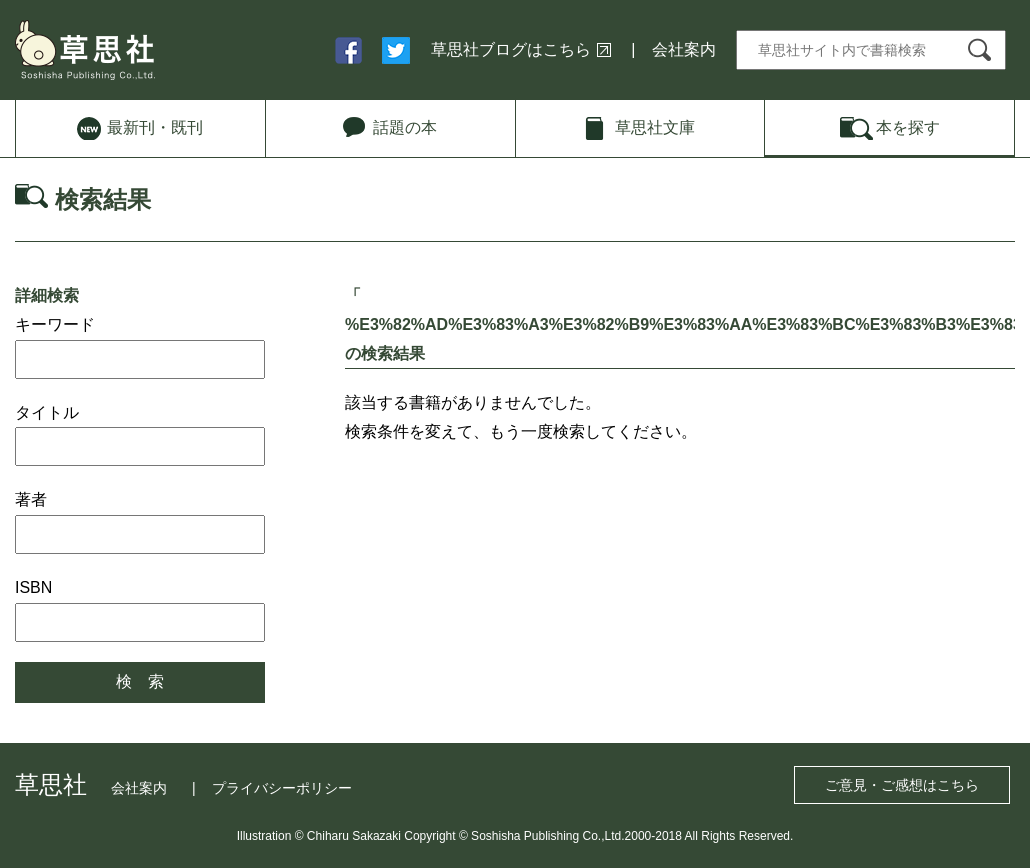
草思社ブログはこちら (511, 49)
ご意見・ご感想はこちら (902, 785)
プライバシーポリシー (282, 788)
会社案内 (684, 49)
